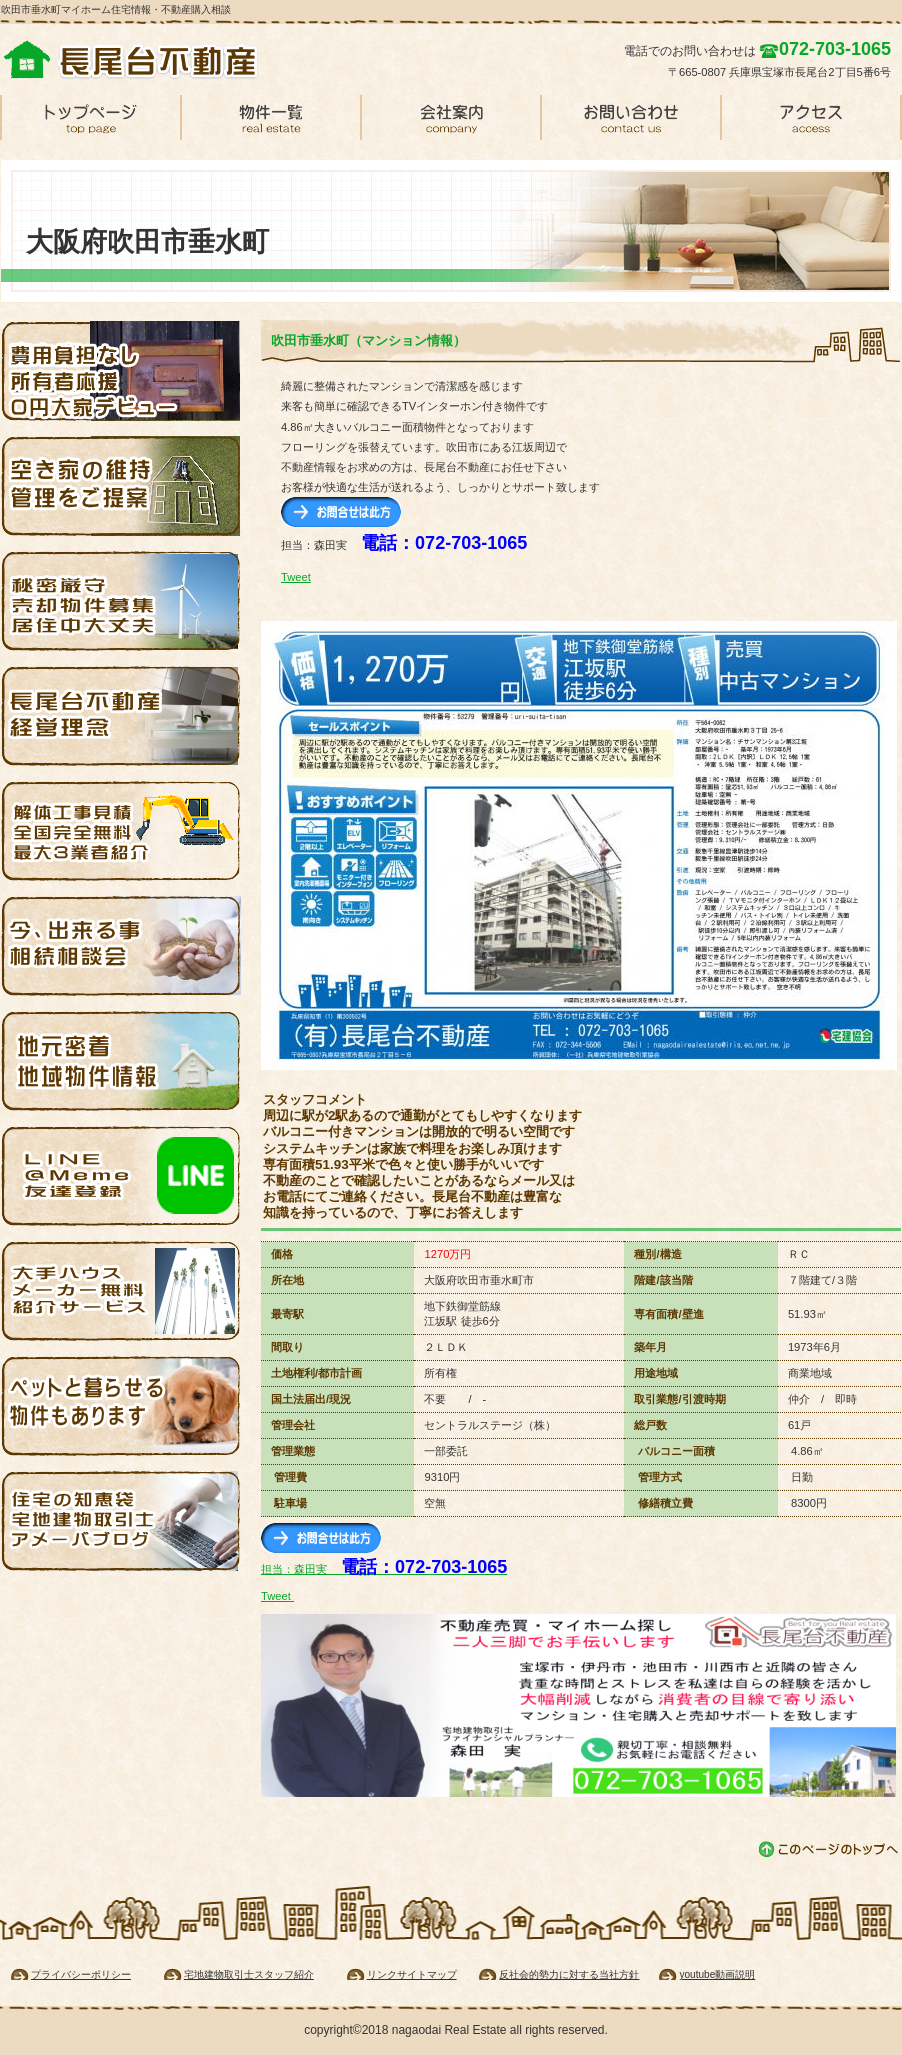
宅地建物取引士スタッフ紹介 (249, 1974)
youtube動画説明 (717, 1974)
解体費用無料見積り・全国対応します (121, 831)
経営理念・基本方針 (121, 716)
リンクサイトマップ (412, 1974)
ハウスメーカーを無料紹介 (121, 1291)
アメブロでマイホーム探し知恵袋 (121, 1521)
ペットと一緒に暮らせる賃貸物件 (121, 1406)
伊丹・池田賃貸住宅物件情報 (121, 1061)
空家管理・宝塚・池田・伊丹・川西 (121, 486)
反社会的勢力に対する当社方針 (569, 1974)
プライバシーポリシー (81, 1974)
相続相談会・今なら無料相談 (121, 946)
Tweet (296, 577)
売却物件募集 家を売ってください (121, 601)
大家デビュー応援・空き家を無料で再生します (121, 371)
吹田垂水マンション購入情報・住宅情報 (151, 60)
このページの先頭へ (829, 1849)
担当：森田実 (384, 1569)
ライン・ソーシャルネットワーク (121, 1176)
